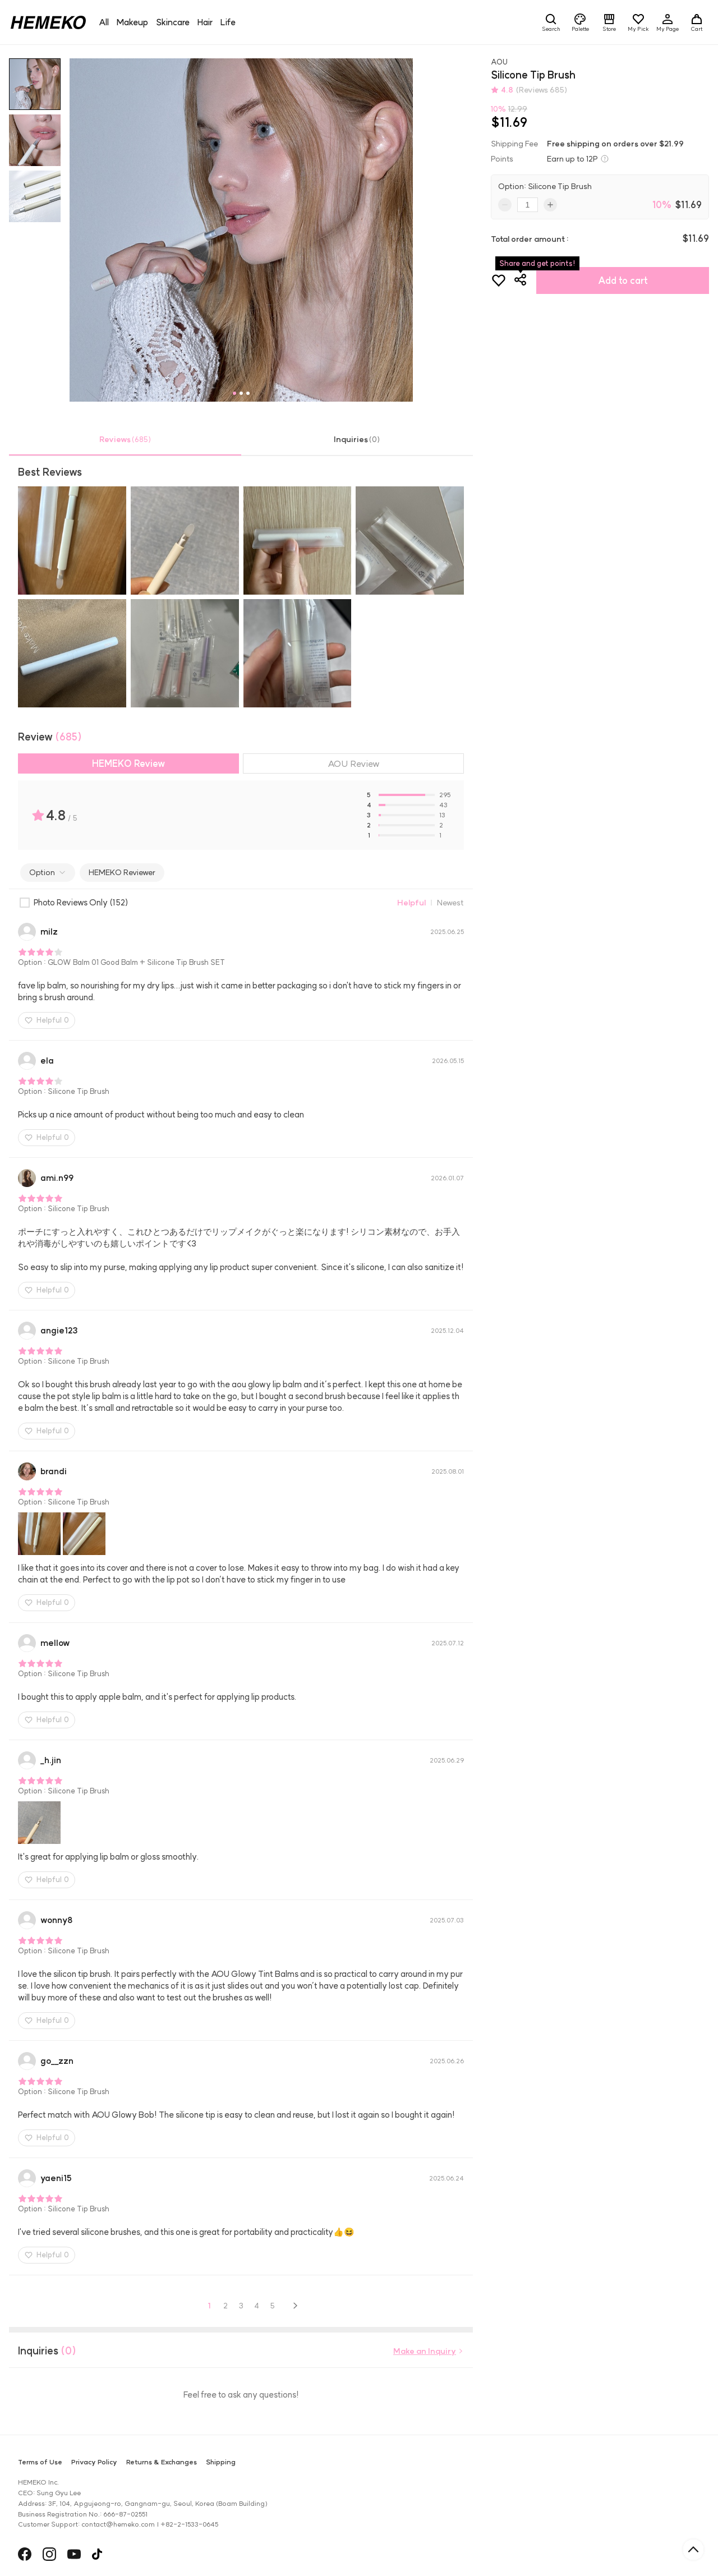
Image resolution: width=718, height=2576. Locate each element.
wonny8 (56, 1920)
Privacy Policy (94, 2462)
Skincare (173, 22)
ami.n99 (56, 1177)
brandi (53, 1471)
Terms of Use (40, 2462)
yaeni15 (56, 2178)
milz (49, 931)
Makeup (132, 22)
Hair (205, 22)
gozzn (56, 2060)
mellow (55, 1642)
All (104, 22)
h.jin (50, 1760)
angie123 (58, 1330)
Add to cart (623, 280)
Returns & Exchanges (161, 2462)
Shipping (221, 2462)
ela (47, 1060)
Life (228, 22)
